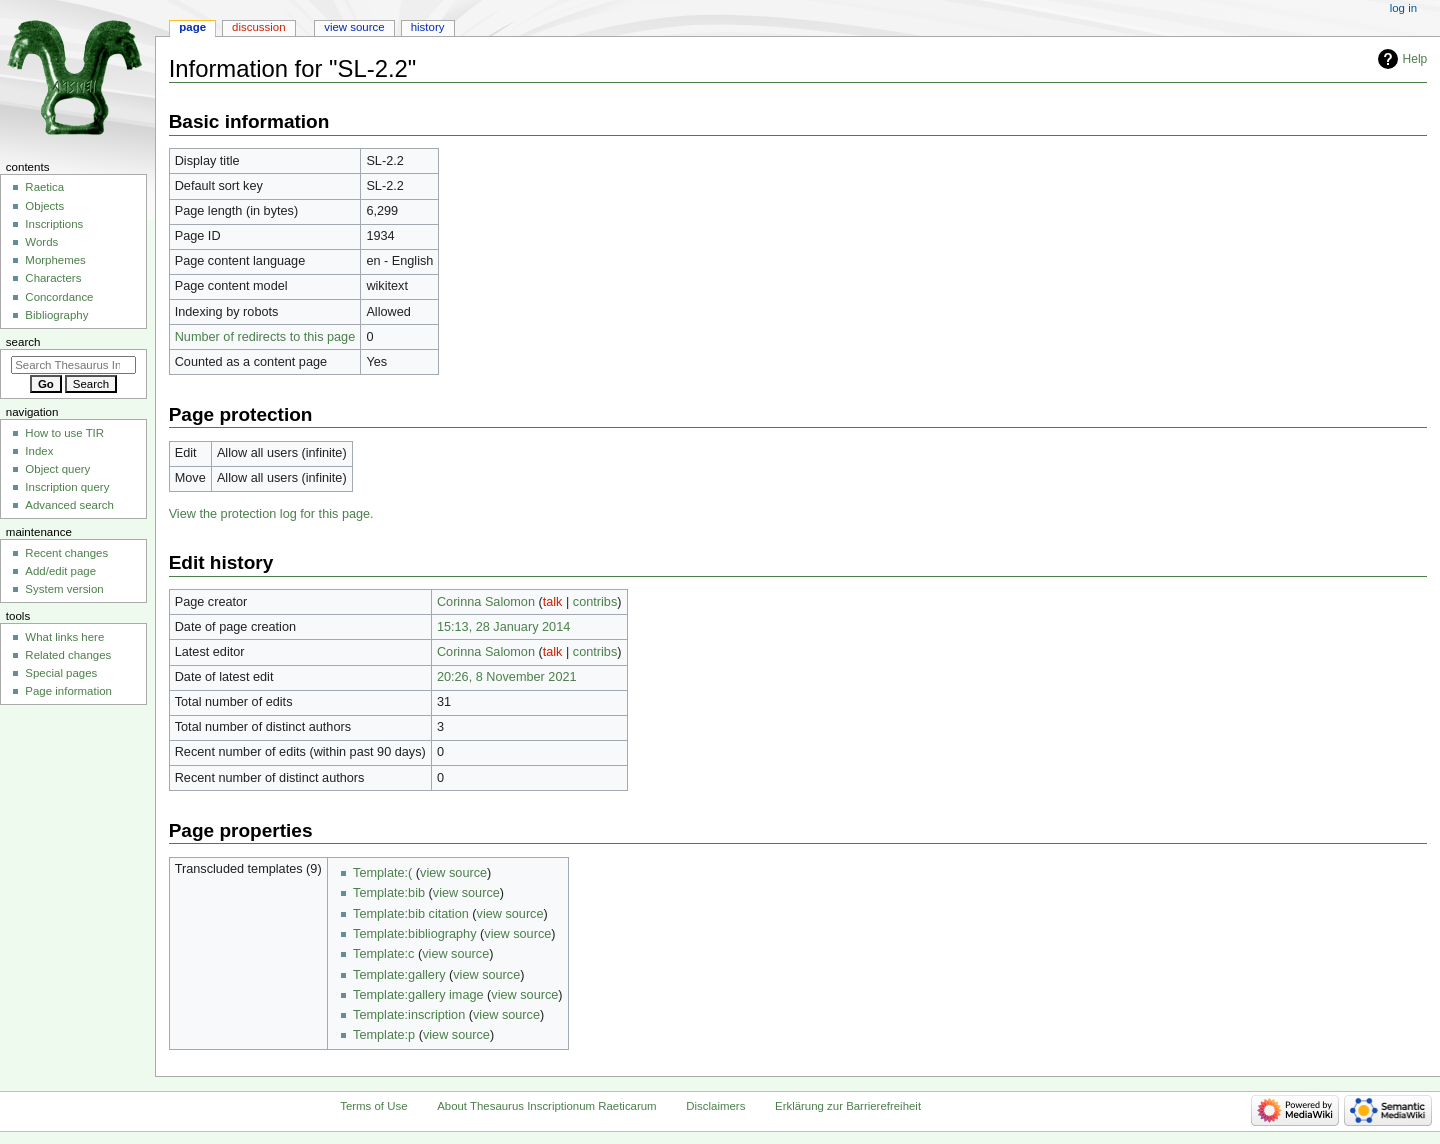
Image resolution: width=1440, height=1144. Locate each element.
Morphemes (55, 260)
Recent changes (66, 553)
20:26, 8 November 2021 (507, 677)
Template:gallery (399, 975)
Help (1415, 59)
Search (23, 342)
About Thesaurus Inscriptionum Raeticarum (546, 1106)
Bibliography (56, 315)
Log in (1403, 8)
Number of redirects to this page (265, 337)
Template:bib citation (411, 914)
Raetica (44, 187)
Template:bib (389, 893)
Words (41, 242)
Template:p (384, 1035)
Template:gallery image (418, 995)
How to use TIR (64, 433)
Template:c (383, 954)
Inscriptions (54, 224)
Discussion (258, 27)
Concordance (59, 297)
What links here (64, 637)
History (428, 27)
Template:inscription (409, 1015)
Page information (68, 691)
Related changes (68, 655)
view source (453, 873)
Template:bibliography (414, 934)
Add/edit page (60, 571)
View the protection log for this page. (271, 514)
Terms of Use (373, 1106)
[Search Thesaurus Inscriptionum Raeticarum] (73, 365)
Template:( (382, 873)
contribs (595, 602)
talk (553, 602)
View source (354, 27)
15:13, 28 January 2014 (503, 627)
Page (192, 27)
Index (39, 451)
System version (64, 589)
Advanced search (69, 505)
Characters (53, 278)
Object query (57, 469)
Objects (44, 206)
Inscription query (67, 487)
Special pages (61, 673)
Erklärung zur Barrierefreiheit (848, 1106)
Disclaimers (715, 1106)
